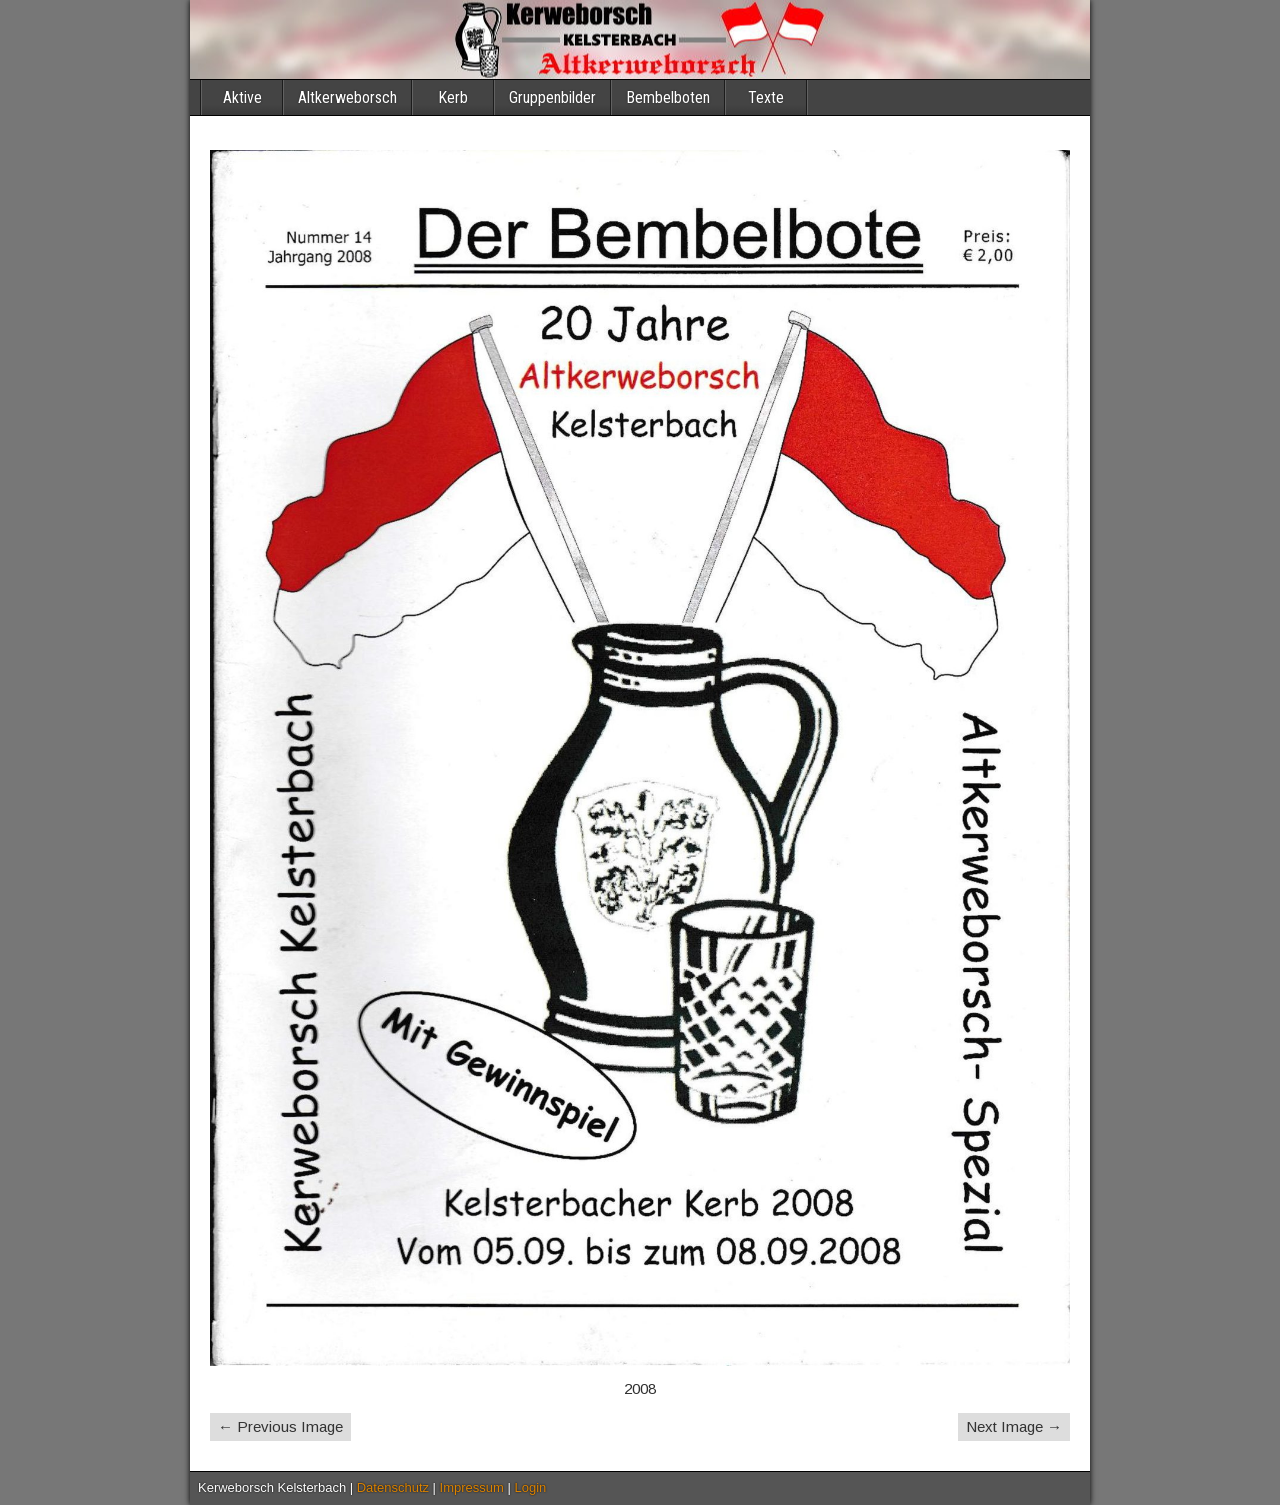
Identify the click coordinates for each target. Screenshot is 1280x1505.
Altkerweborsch (347, 97)
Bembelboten (668, 97)
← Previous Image (280, 1426)
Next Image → (1014, 1426)
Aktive (242, 97)
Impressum (472, 1487)
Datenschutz (393, 1487)
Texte (766, 97)
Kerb (453, 97)
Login (531, 1487)
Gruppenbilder (552, 97)
